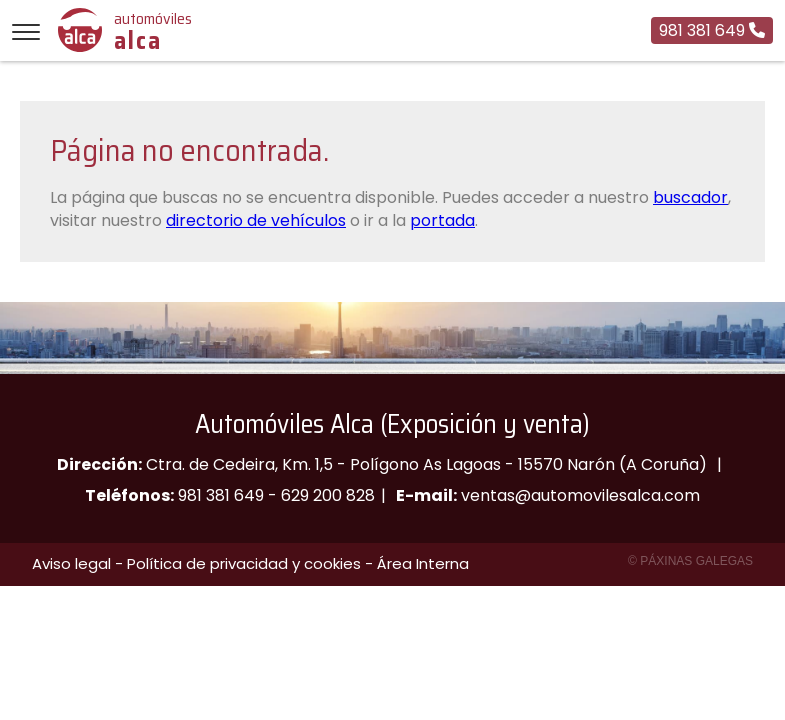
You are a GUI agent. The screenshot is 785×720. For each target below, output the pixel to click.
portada (442, 220)
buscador (690, 197)
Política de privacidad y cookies (244, 563)
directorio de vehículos (256, 220)
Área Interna (423, 563)
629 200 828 (328, 495)
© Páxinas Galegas (690, 561)
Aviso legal (71, 563)
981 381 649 (221, 495)
